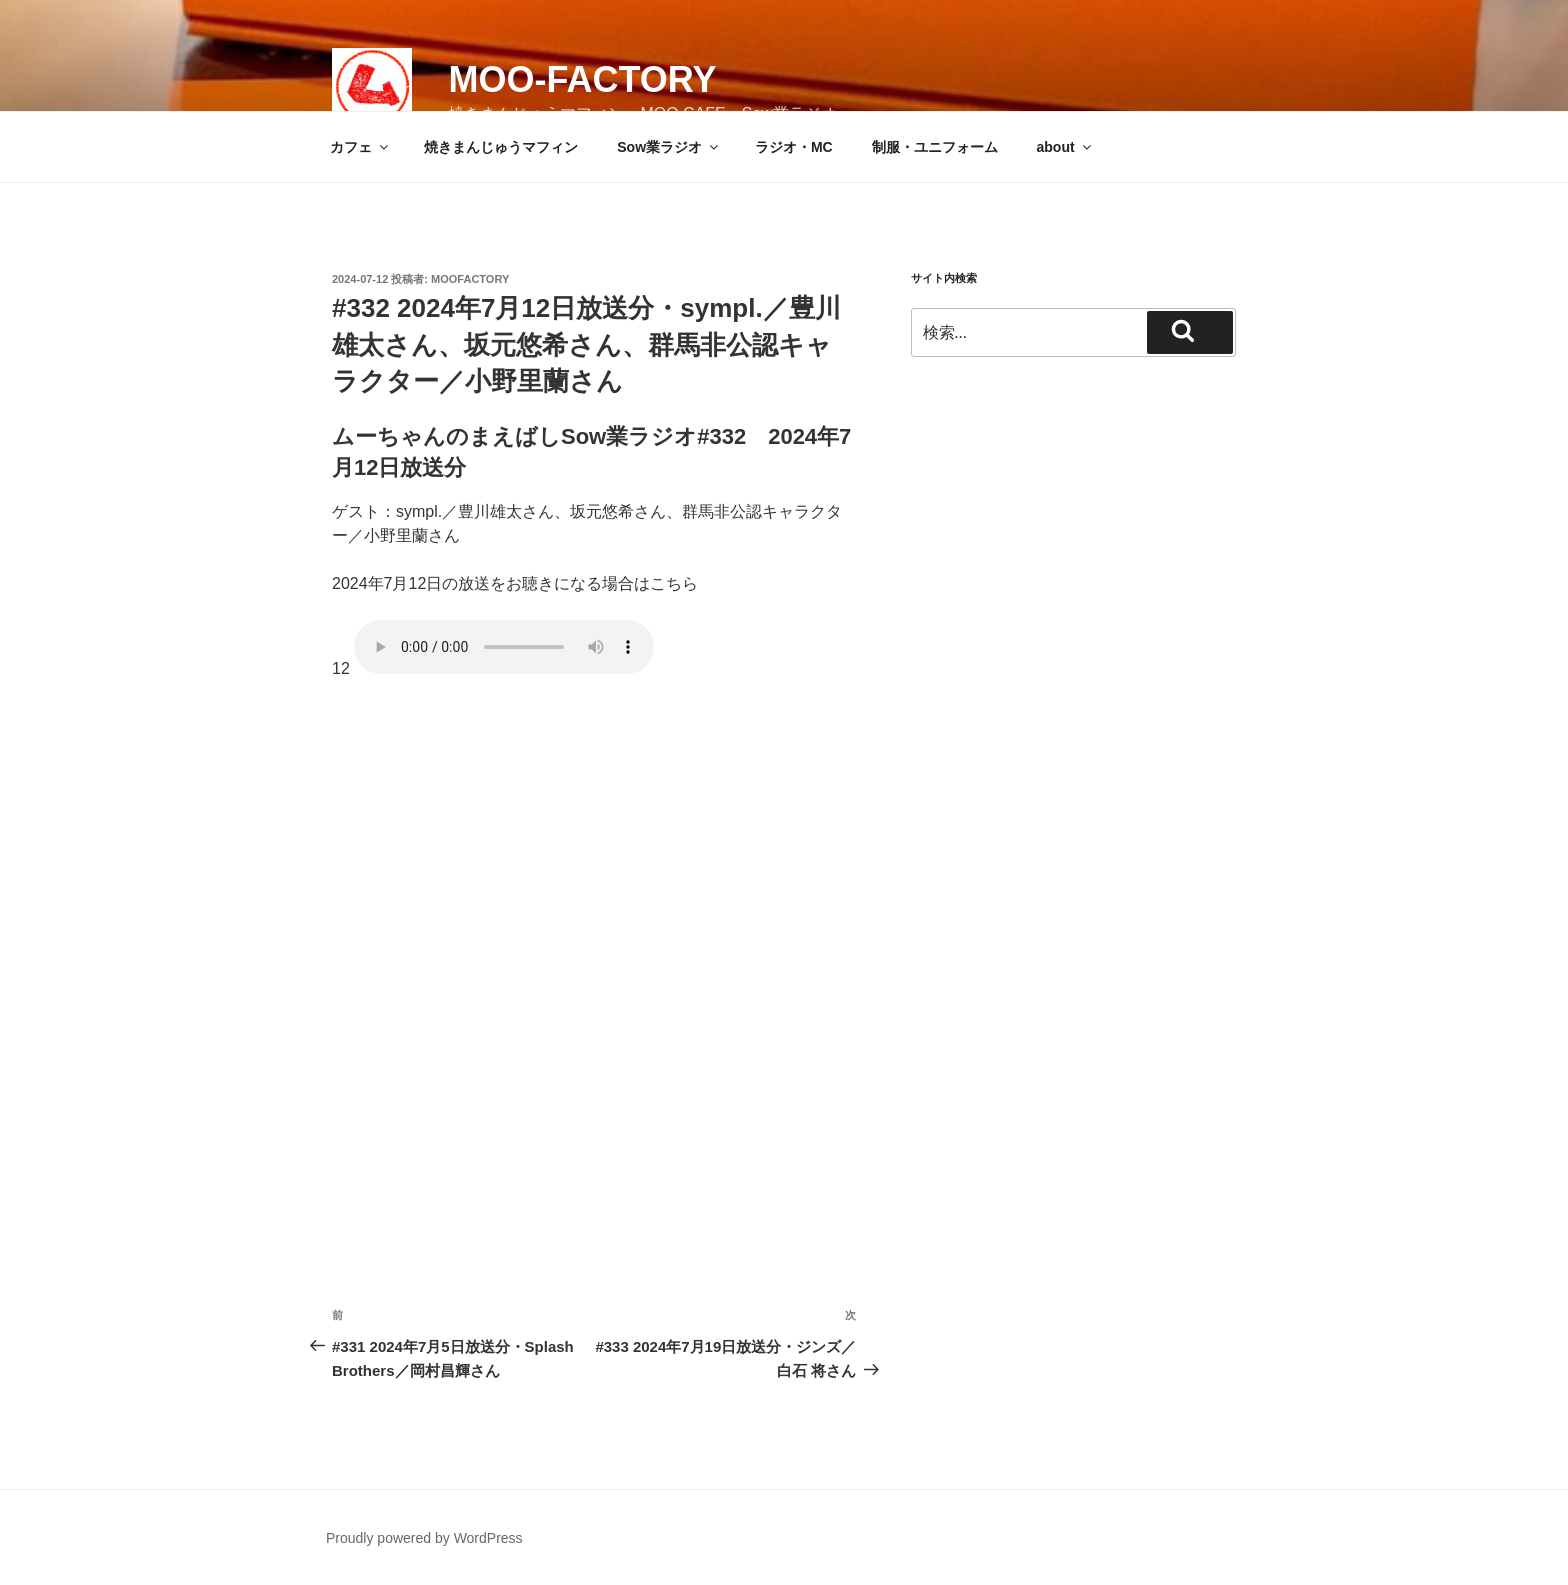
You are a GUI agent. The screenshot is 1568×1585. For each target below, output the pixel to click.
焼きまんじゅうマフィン (501, 147)
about (1065, 147)
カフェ (360, 147)
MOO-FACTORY (582, 79)
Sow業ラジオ (669, 147)
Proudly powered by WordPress (424, 1538)
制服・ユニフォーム (935, 147)
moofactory (470, 279)
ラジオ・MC (794, 147)
